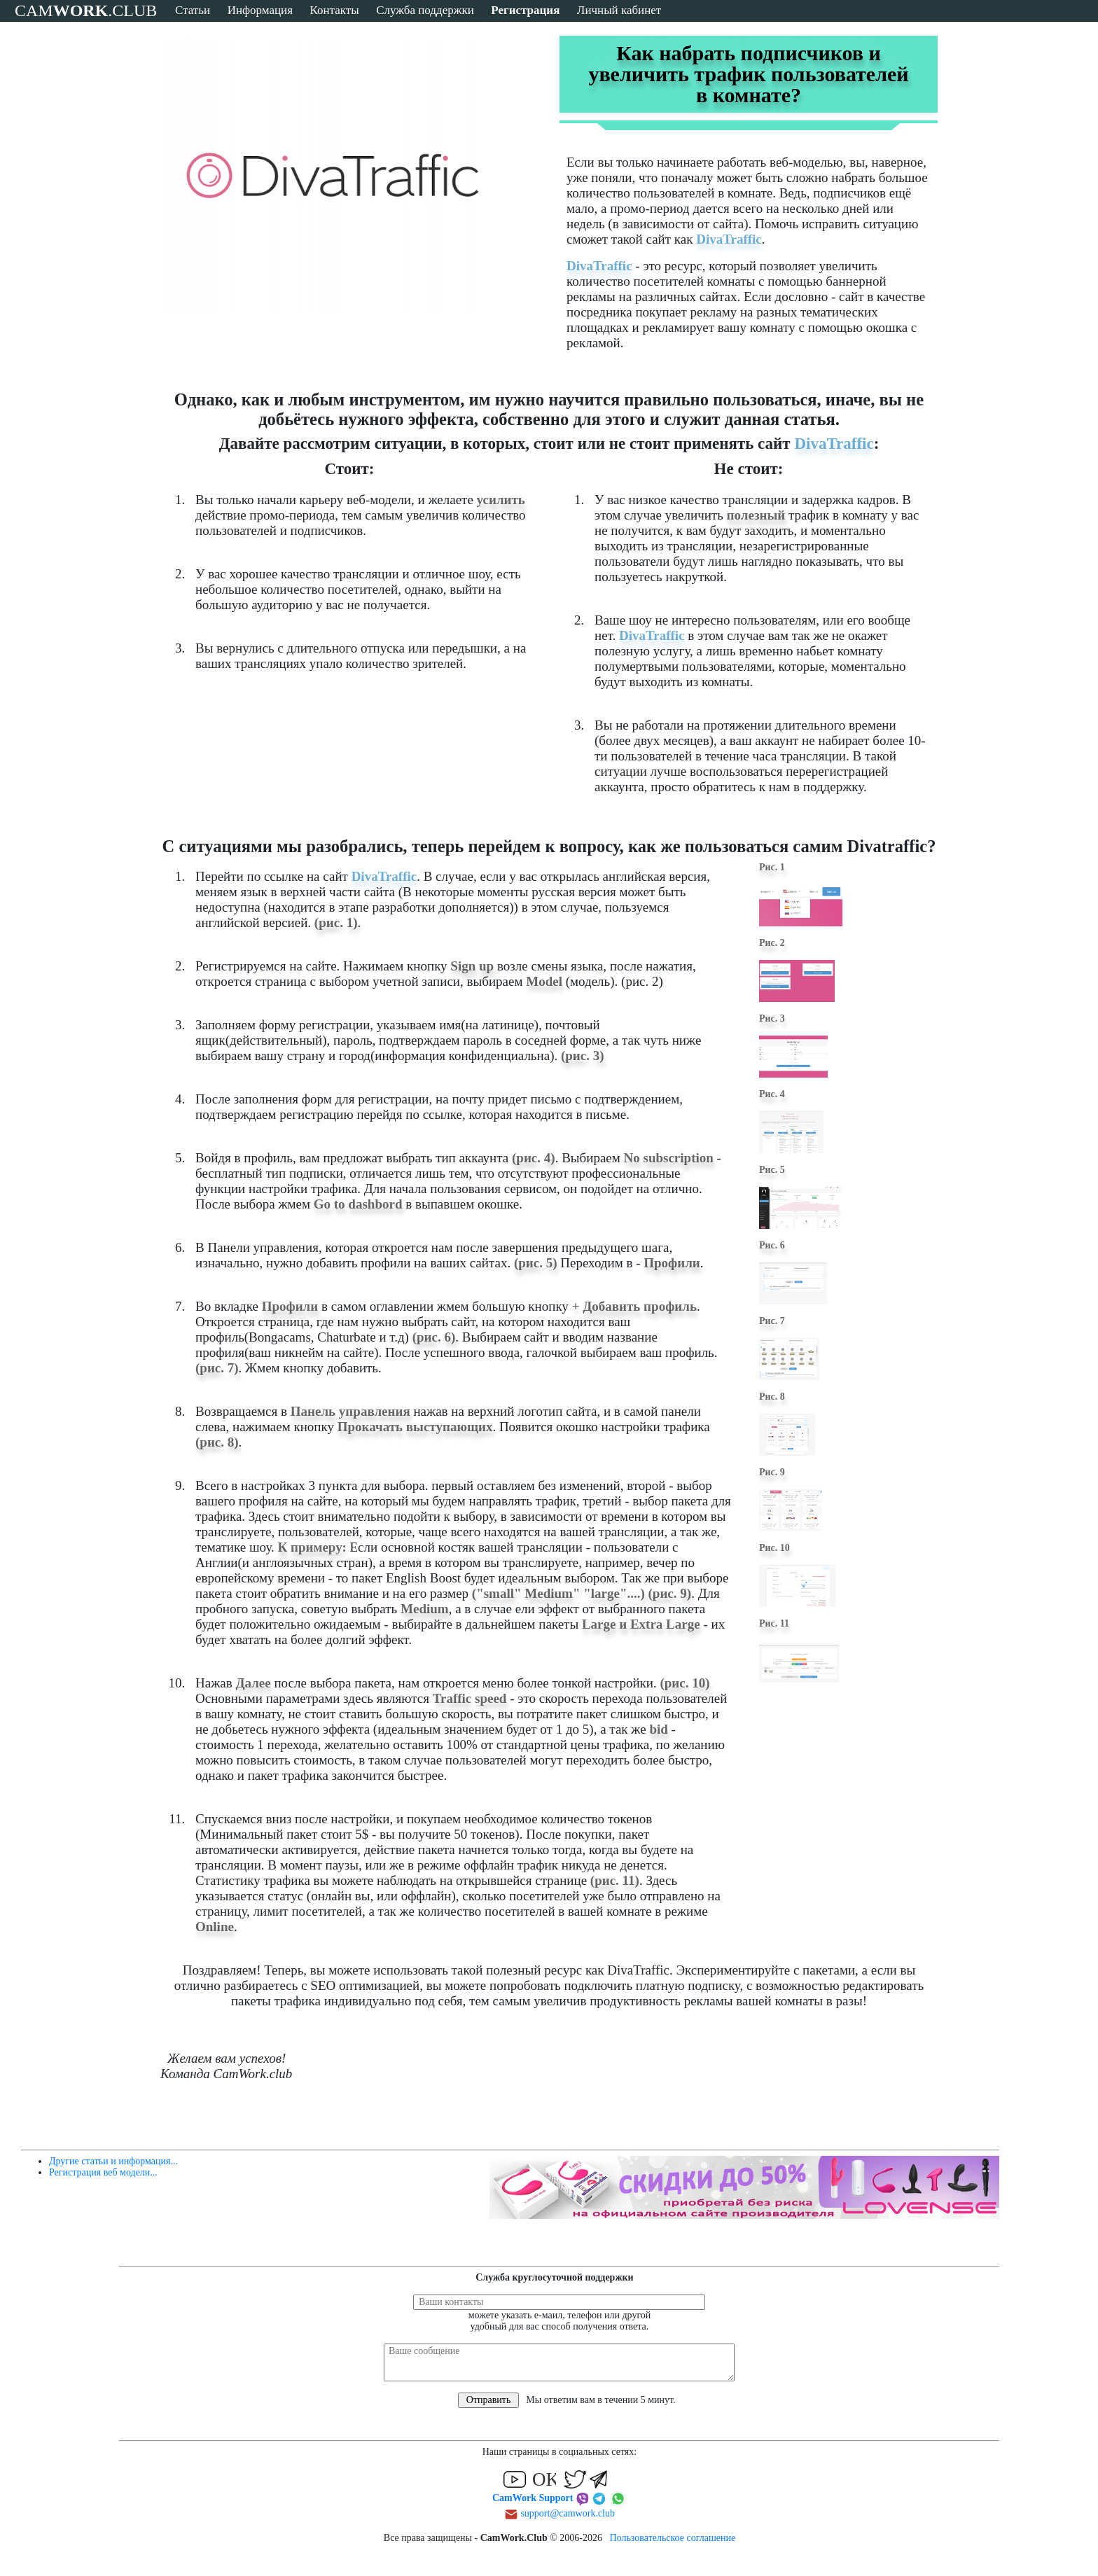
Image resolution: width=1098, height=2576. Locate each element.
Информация (260, 10)
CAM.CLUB (86, 10)
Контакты (334, 10)
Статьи (192, 10)
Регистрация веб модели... (103, 2172)
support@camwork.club (567, 2513)
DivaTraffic (729, 239)
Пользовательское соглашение (673, 2538)
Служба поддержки (425, 10)
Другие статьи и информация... (113, 2161)
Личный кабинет (619, 10)
